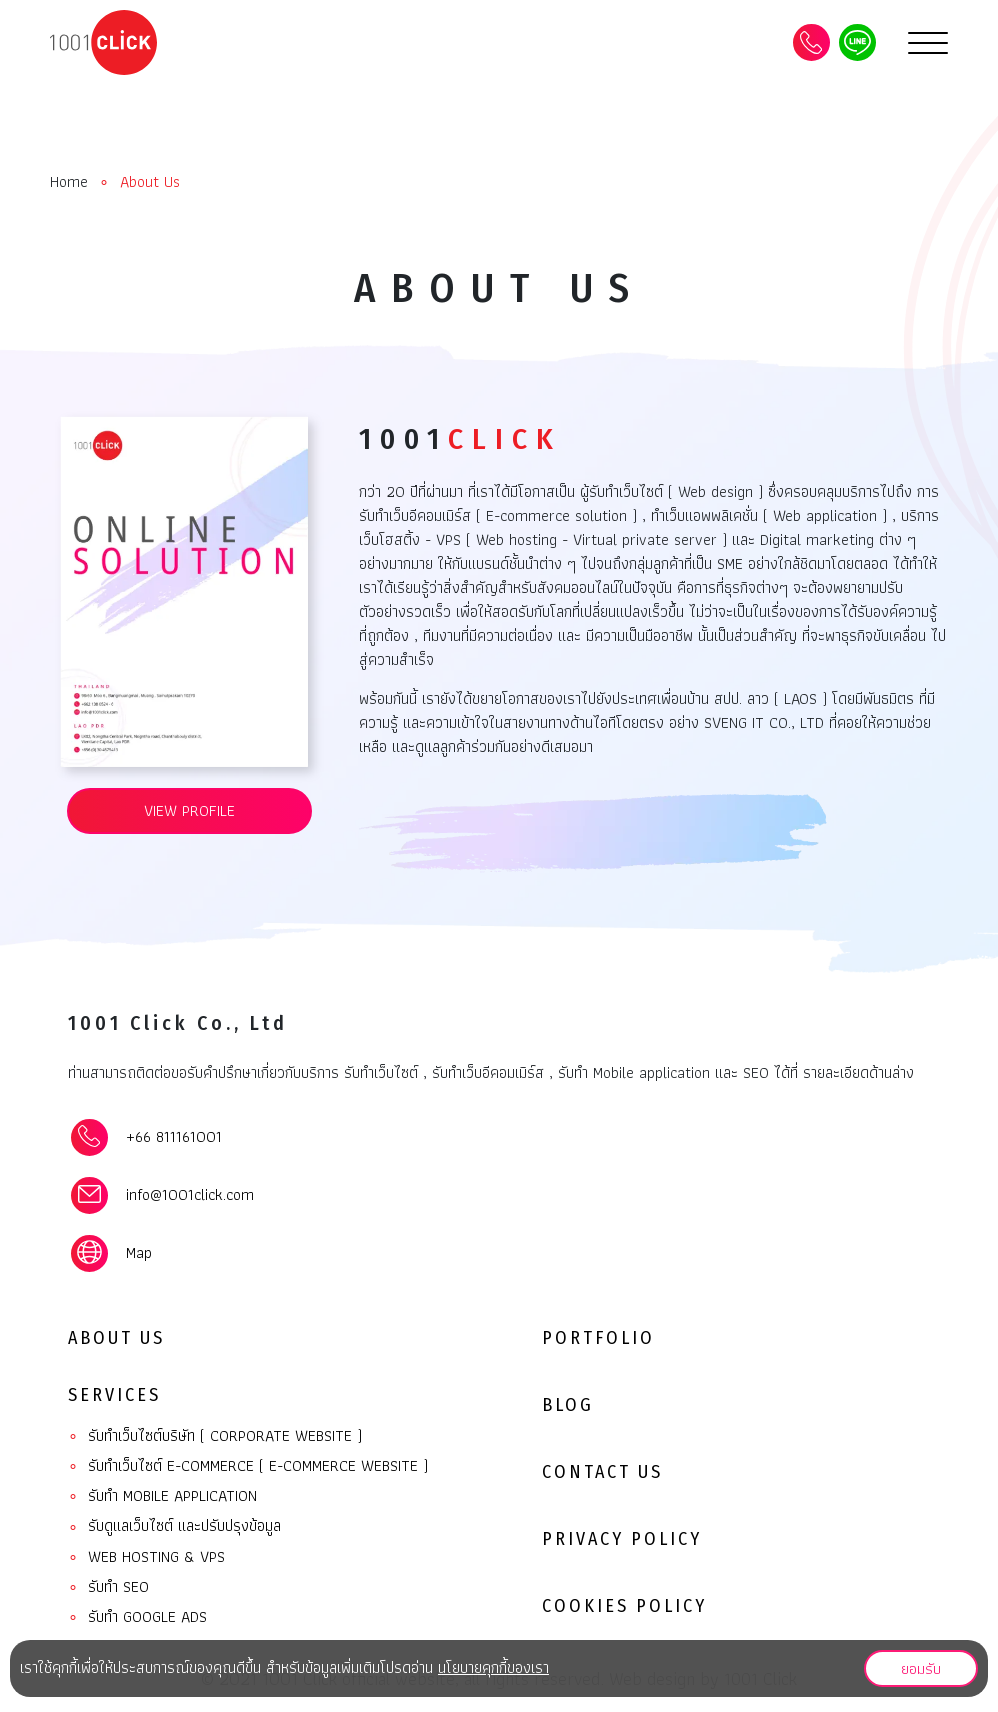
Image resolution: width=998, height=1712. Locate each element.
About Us (116, 1338)
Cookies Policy (624, 1606)
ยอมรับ (921, 1667)
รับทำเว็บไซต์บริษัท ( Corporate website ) (215, 1436)
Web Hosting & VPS (146, 1557)
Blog (568, 1405)
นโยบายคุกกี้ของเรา (493, 1667)
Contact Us (602, 1472)
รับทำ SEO (108, 1587)
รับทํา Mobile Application (162, 1496)
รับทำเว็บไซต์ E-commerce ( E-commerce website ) (248, 1466)
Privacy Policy (622, 1539)
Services (114, 1395)
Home (69, 182)
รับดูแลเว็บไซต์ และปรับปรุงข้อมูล (174, 1526)
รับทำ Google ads (137, 1617)
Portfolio (598, 1338)
